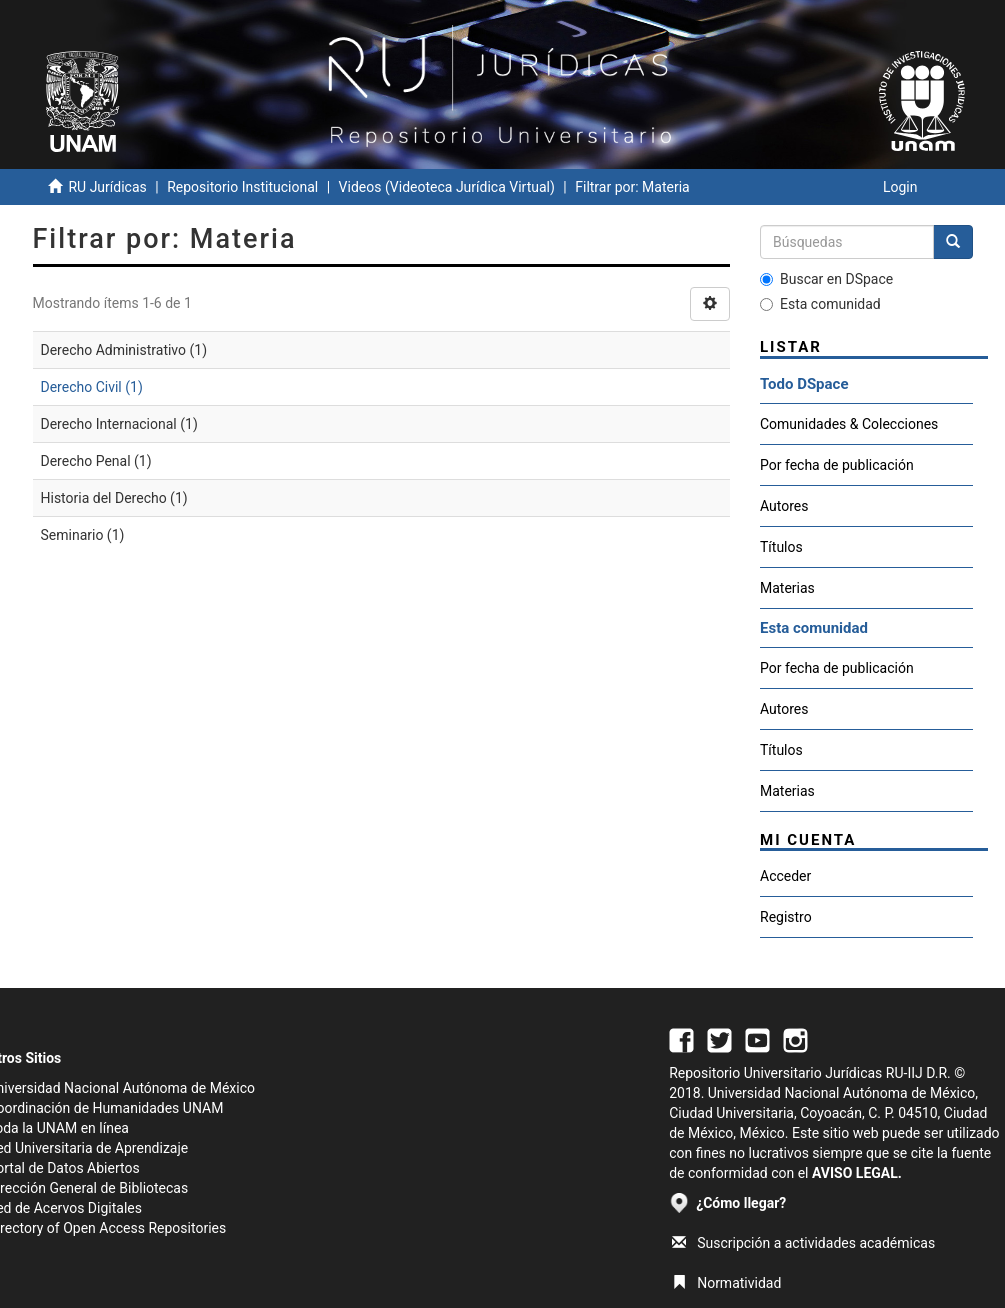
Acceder (785, 876)
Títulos (781, 547)
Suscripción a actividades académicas (803, 1243)
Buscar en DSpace (826, 279)
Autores (784, 506)
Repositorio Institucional (242, 187)
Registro (786, 917)
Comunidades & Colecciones (849, 424)
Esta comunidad (820, 304)
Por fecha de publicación (837, 465)
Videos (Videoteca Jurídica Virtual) (447, 187)
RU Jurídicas (107, 187)
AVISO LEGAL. (857, 1173)
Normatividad (726, 1283)
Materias (787, 588)
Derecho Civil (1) (92, 387)
